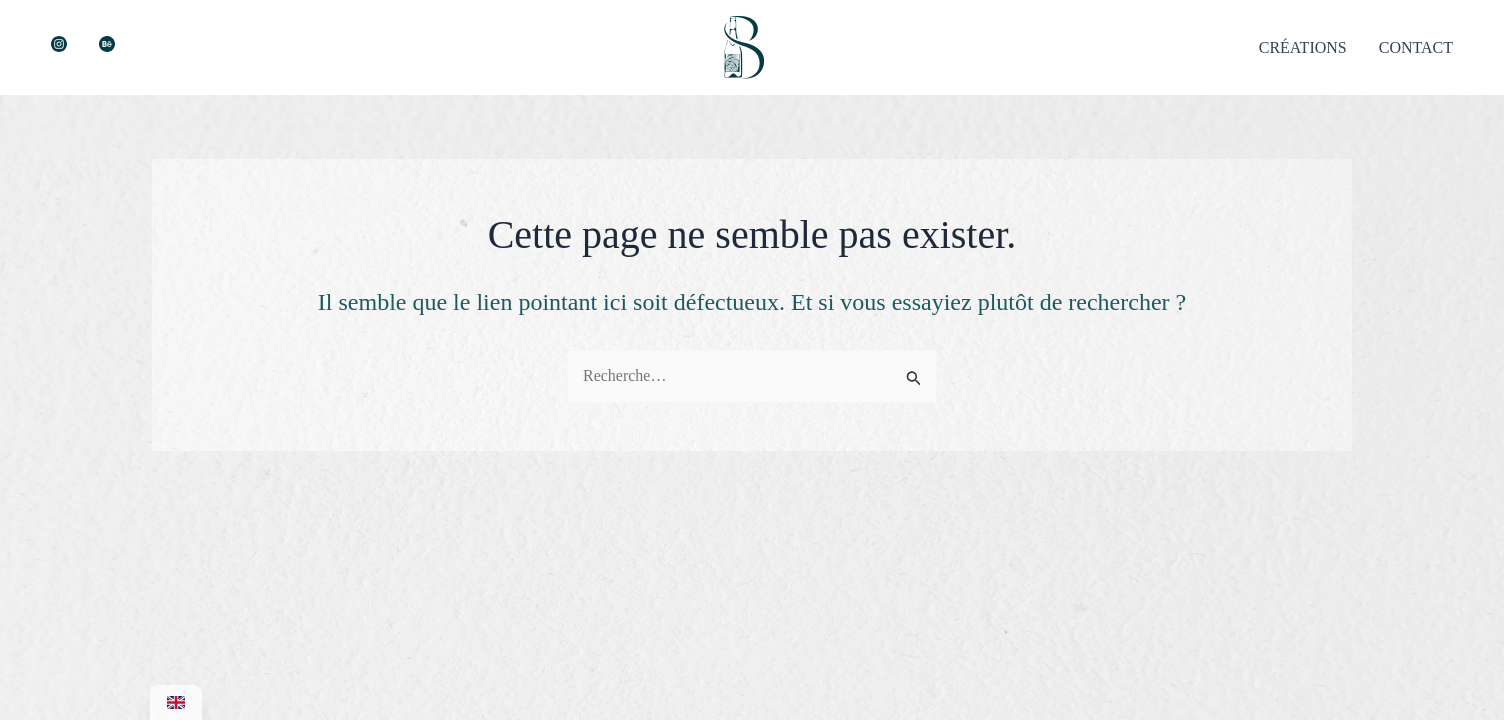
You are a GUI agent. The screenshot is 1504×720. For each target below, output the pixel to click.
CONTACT (1416, 47)
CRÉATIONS (1303, 47)
